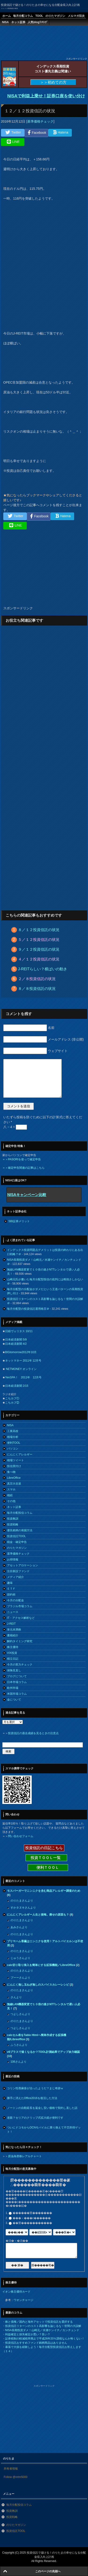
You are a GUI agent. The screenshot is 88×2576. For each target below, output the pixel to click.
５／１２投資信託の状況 (38, 940)
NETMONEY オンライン (21, 1369)
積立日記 (12, 1658)
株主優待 (12, 1647)
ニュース (12, 1612)
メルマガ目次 (76, 16)
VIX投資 (12, 1653)
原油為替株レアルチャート (25, 2156)
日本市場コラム (17, 1682)
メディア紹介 (15, 1577)
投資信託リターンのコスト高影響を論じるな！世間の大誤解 (43, 2326)
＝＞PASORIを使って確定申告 (21, 1159)
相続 (10, 1495)
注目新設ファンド (18, 1571)
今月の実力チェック (19, 1664)
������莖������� (32, 2213)
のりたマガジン (55, 16)
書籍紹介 (12, 1635)
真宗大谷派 (14, 1483)
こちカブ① (12, 1398)
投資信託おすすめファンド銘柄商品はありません (36, 2342)
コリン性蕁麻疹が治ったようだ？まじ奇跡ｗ (35, 2088)
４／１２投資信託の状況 (38, 959)
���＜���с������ (32, 2218)
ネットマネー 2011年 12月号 (23, 1360)
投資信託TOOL (16, 1536)
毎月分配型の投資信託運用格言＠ (28, 1308)
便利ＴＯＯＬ (48, 1868)
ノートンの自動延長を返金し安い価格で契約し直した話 (42, 2108)
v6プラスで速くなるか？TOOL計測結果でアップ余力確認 (43, 2052)
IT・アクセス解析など (21, 1618)
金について (14, 1699)
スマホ (11, 1489)
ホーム (6, 16)
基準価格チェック (40, 121)
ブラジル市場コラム (19, 1606)
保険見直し (14, 1670)
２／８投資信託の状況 (37, 979)
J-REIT (11, 1623)
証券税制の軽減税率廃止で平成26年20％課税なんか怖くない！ (45, 2338)
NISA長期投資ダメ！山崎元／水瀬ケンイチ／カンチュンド (42, 2330)
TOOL (39, 16)
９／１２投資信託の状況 (38, 949)
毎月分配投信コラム (19, 1512)
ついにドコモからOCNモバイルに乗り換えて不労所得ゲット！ (44, 2129)
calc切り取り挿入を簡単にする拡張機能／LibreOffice (41, 1965)
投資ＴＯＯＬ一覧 (46, 1858)
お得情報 (12, 1559)
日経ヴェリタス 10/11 (19, 1331)
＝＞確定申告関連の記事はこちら (23, 1167)
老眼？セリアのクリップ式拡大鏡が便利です (35, 2117)
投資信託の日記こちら (44, 1848)
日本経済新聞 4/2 (16, 1343)
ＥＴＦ (11, 1588)
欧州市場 (12, 1688)
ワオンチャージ (23, 2300)
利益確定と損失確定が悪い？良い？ (27, 2334)
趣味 (10, 1582)
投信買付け (14, 1466)
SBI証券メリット (19, 1221)
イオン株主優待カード (16, 2291)
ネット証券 (18, 22)
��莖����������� (32, 2223)
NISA (5, 22)
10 (9, 2056)
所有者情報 (11, 2468)
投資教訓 (12, 1518)
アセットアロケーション (22, 1565)
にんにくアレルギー (19, 1454)
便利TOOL (13, 1442)
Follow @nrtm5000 (15, 2477)
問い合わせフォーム (20, 1836)
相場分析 (12, 1437)
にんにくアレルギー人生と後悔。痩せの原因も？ (38, 1914)
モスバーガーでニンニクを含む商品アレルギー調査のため (43, 1890)
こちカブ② (12, 1402)
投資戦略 (12, 1524)
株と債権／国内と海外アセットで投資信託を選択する (39, 2321)
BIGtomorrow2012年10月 (21, 1352)
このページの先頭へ (48, 2571)
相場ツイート (15, 1460)
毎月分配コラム (23, 16)
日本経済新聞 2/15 (16, 1385)
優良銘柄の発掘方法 (19, 1530)
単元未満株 (14, 1629)
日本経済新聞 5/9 (16, 1339)
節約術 (11, 1594)
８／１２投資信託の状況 (38, 930)
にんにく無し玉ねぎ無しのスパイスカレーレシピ (38, 1984)
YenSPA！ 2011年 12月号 (23, 1377)
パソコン (12, 1448)
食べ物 (11, 1472)
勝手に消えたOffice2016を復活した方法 (32, 2098)
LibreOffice (14, 1477)
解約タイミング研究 (19, 1641)
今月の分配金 (15, 1600)
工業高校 (12, 1431)
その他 (11, 1501)
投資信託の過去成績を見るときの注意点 (33, 1733)
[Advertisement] (38, 43)
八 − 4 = (15, 1127)
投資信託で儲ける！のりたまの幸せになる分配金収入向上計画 (40, 5)
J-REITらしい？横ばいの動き (42, 969)
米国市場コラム (17, 1693)
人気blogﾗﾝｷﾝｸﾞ (38, 22)
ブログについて (17, 1676)
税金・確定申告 (17, 1542)
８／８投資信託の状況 (37, 989)
